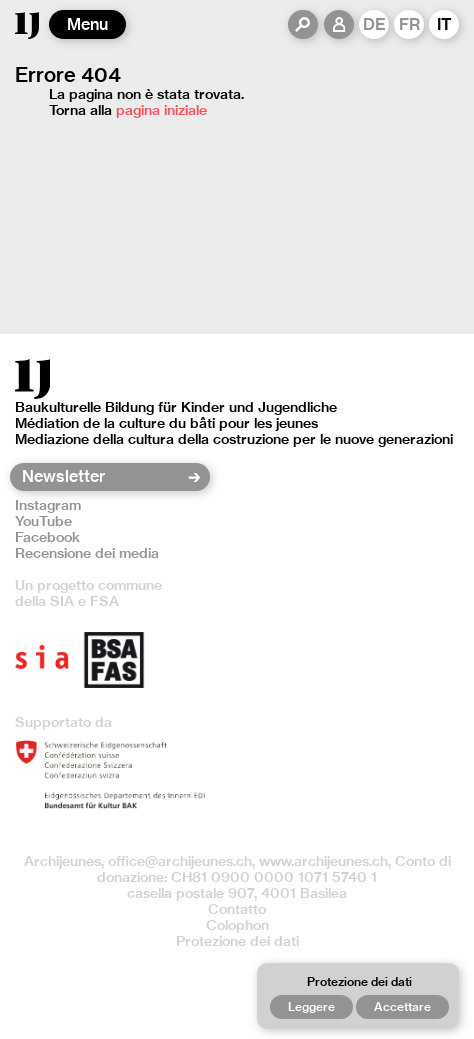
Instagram (48, 505)
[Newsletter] (103, 477)
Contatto (237, 909)
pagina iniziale (161, 110)
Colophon (237, 925)
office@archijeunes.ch (180, 861)
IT (444, 24)
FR (409, 24)
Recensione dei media (87, 553)
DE (374, 24)
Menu (87, 24)
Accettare (402, 1006)
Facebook (47, 537)
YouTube (43, 521)
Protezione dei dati (237, 941)
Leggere (311, 1006)
